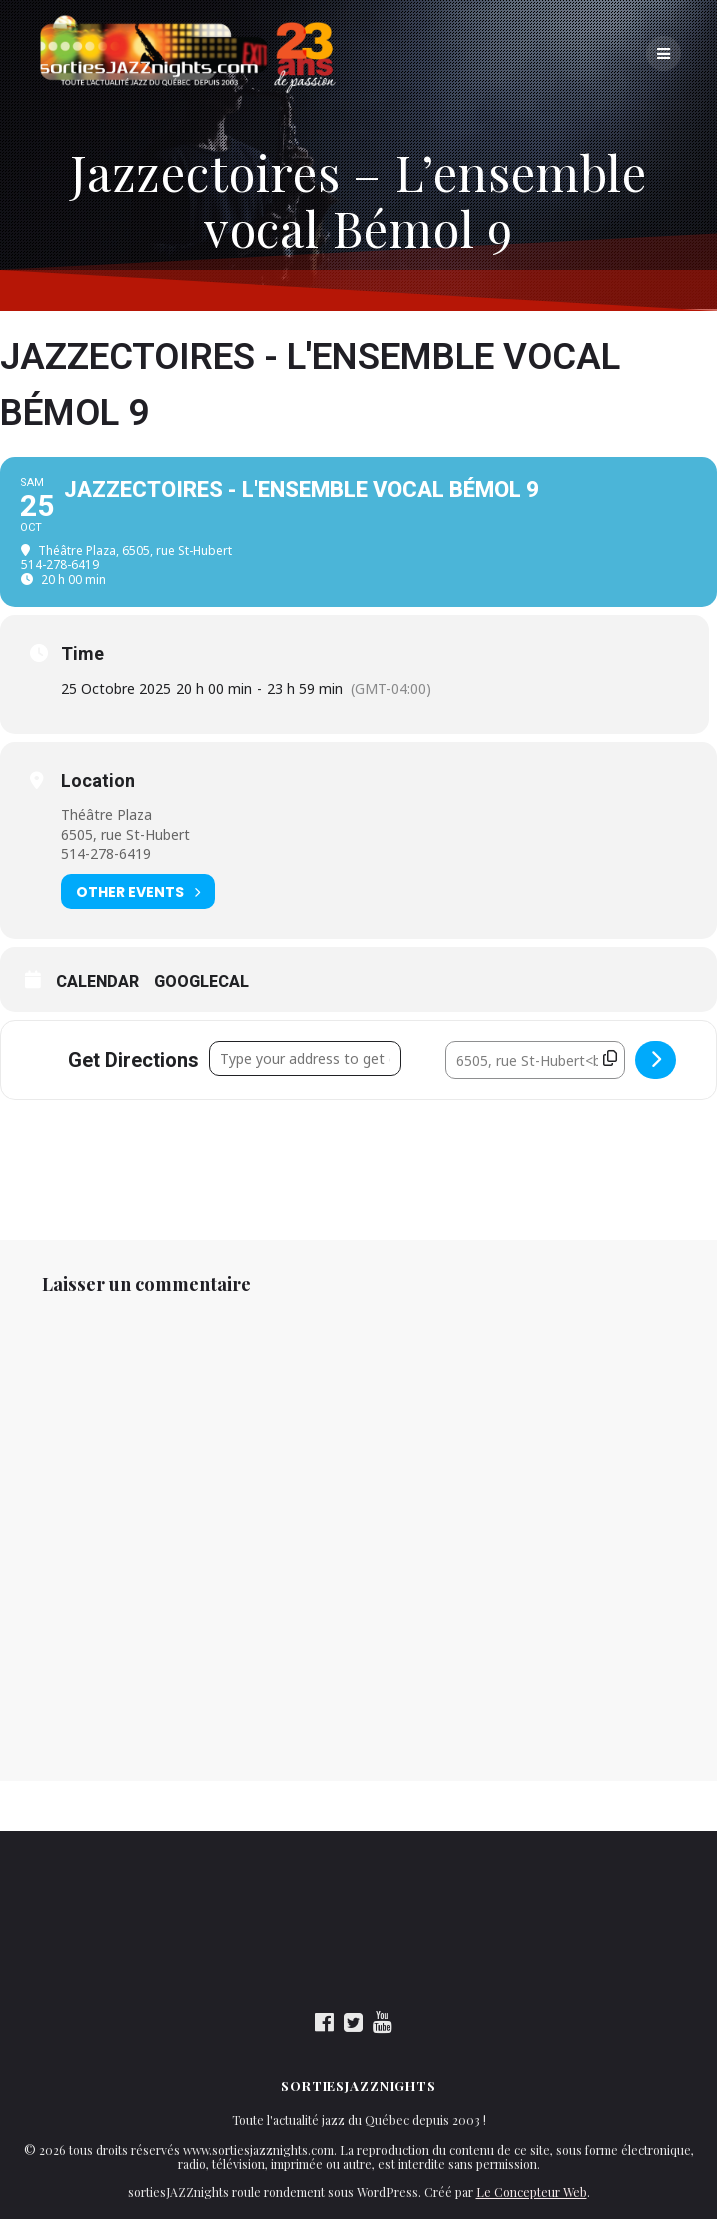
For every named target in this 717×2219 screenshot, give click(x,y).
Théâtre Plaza (106, 814)
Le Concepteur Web (531, 2192)
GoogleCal (201, 981)
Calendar (97, 981)
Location (98, 781)
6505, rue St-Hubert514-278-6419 (125, 844)
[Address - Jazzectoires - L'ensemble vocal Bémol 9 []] (305, 1058)
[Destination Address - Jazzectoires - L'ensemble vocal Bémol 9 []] (535, 1060)
